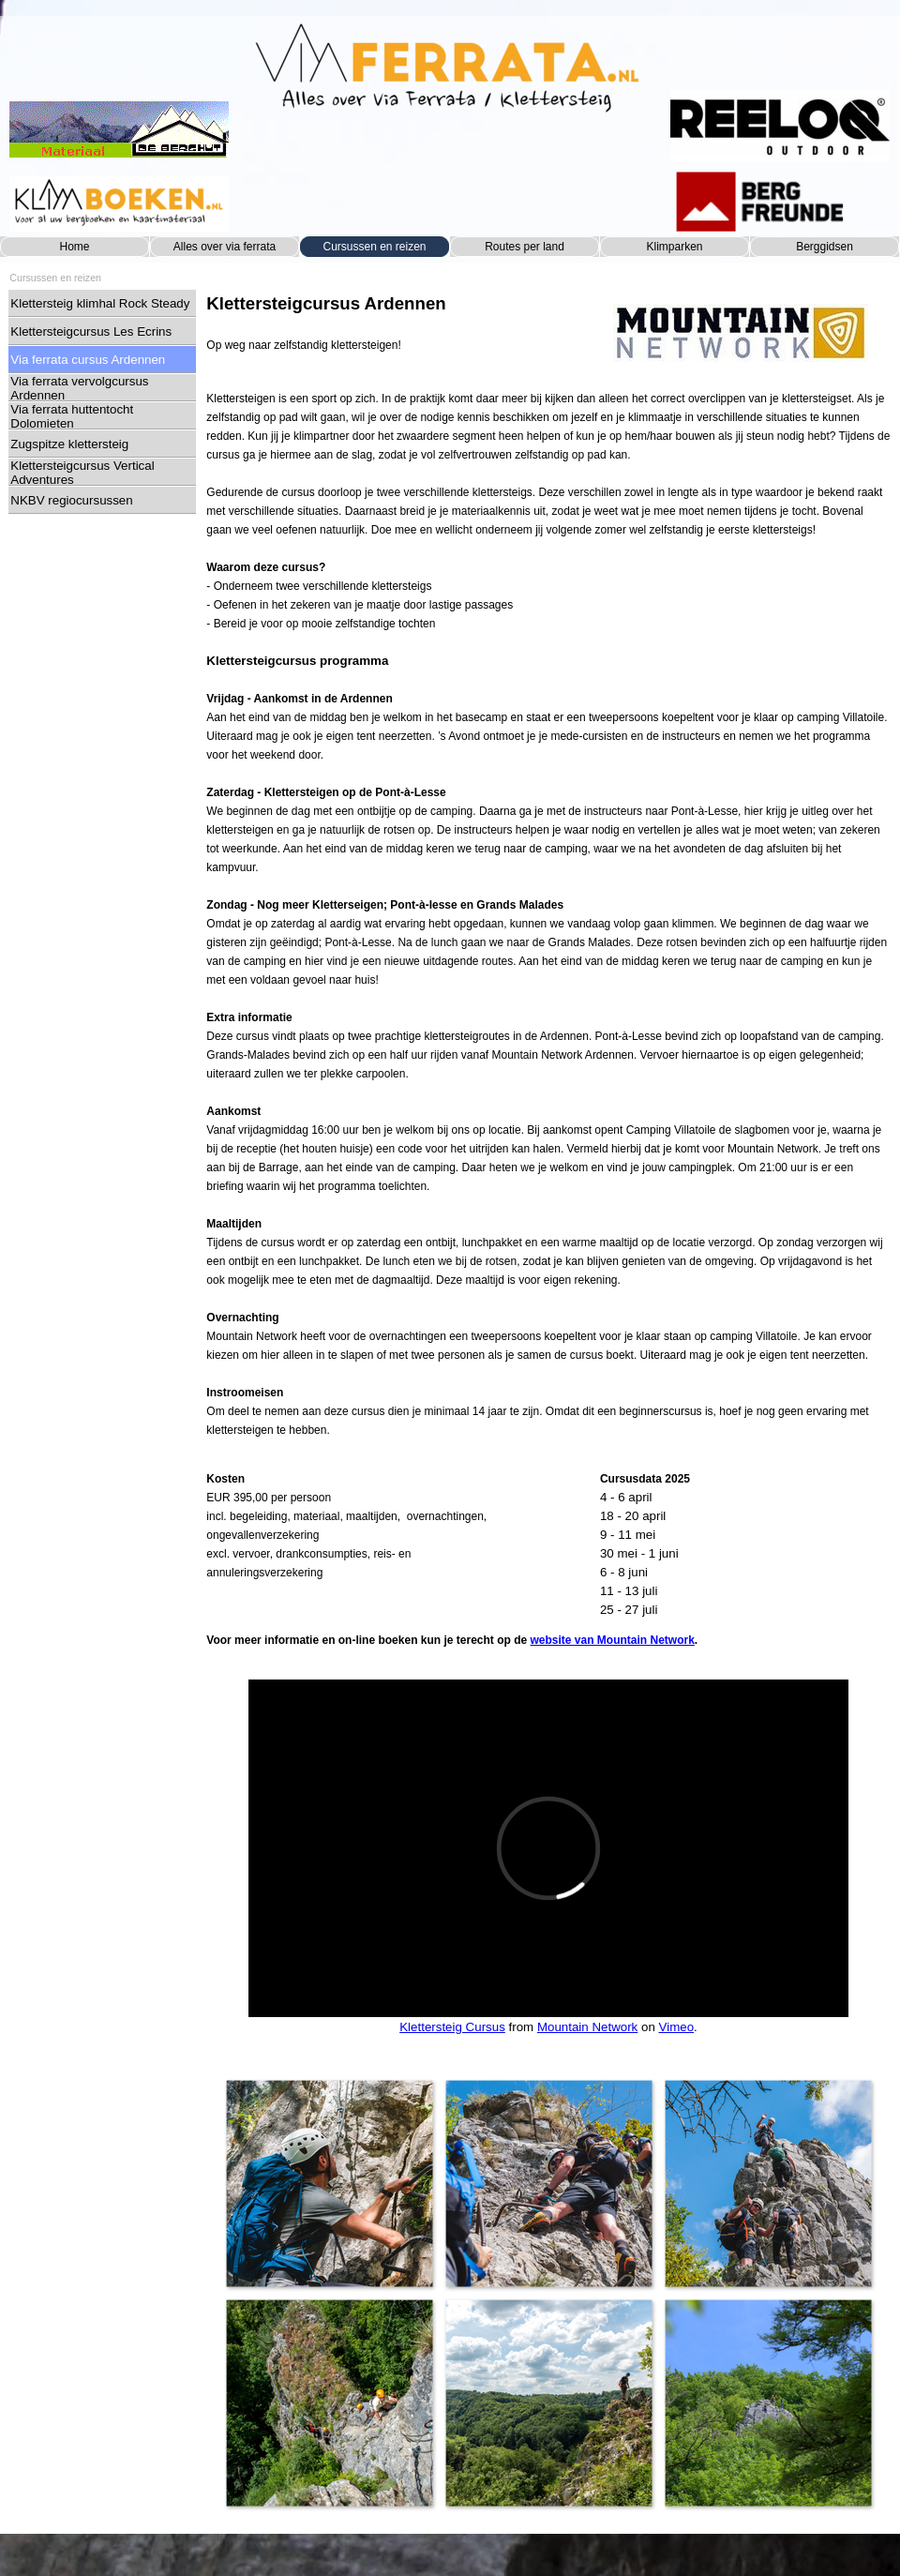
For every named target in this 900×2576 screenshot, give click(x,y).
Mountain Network (587, 2027)
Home (74, 246)
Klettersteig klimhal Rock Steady (99, 303)
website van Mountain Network (613, 1640)
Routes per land (524, 246)
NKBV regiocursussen (71, 500)
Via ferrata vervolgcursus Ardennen (79, 388)
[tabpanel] (397, 322)
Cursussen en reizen (374, 246)
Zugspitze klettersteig (69, 444)
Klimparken (674, 246)
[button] (329, 2183)
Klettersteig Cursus (452, 2027)
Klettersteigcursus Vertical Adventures (82, 473)
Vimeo (677, 2027)
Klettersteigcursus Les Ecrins (91, 331)
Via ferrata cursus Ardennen (87, 360)
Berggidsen (824, 246)
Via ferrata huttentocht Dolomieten (71, 416)
